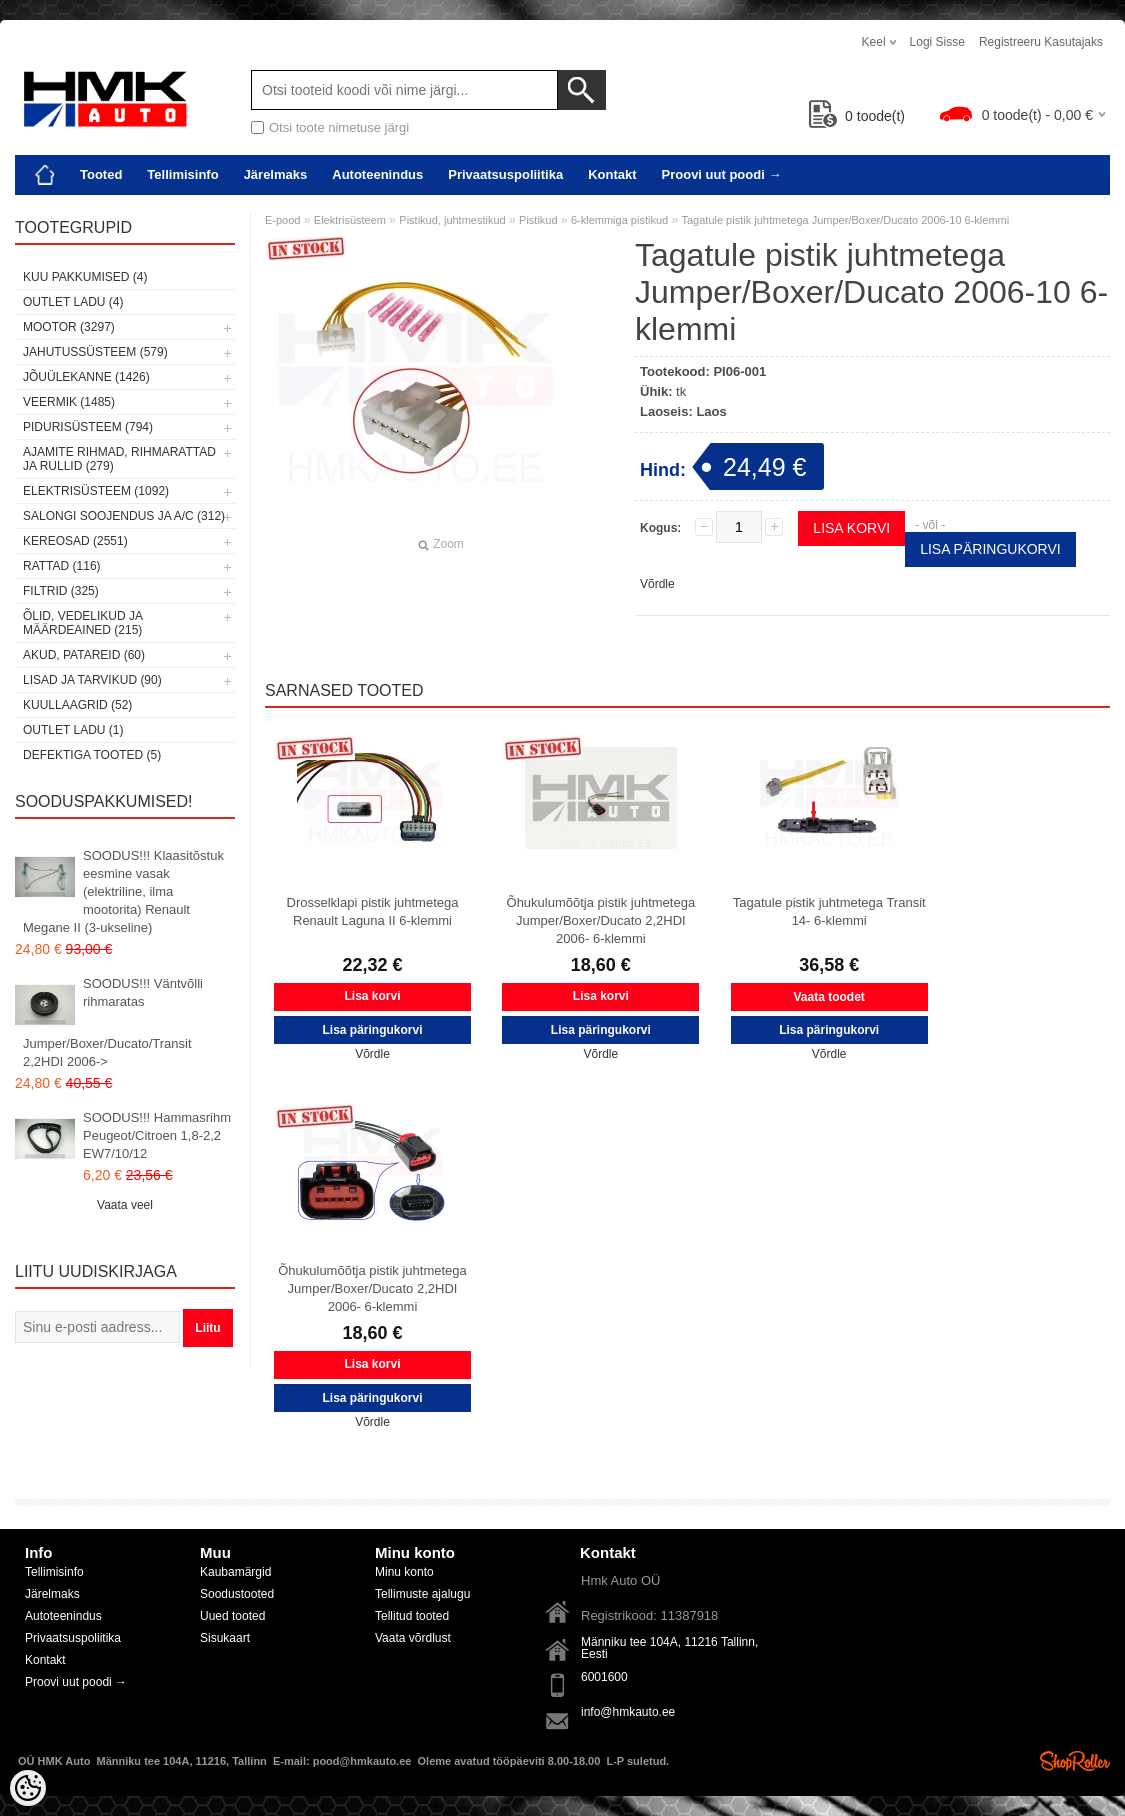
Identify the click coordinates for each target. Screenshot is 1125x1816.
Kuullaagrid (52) (77, 705)
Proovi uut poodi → (722, 174)
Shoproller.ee (1075, 1761)
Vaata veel (125, 1205)
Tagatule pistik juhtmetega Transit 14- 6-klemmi (829, 911)
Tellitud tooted (412, 1616)
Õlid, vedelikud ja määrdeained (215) (82, 623)
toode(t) (857, 116)
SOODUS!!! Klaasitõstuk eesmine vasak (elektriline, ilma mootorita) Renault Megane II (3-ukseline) (123, 891)
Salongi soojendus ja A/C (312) (124, 516)
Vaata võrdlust (413, 1638)
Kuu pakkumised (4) (85, 277)
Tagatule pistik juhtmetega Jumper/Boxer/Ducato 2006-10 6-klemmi (845, 220)
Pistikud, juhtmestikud (452, 220)
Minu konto (404, 1572)
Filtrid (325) (61, 591)
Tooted (101, 174)
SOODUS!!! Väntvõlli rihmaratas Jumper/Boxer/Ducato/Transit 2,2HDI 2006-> (113, 1022)
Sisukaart (225, 1638)
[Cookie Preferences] (28, 1788)
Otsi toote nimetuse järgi (339, 127)
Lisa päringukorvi (990, 549)
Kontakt (612, 174)
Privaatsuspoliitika (505, 174)
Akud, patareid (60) (84, 655)
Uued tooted (232, 1616)
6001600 (604, 1677)
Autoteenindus (377, 174)
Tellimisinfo (182, 174)
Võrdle (657, 584)
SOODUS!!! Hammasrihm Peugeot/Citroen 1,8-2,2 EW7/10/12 (157, 1135)
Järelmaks (276, 174)
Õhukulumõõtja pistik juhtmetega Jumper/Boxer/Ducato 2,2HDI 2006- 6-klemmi (601, 920)
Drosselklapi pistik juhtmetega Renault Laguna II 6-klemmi (373, 911)
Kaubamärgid (235, 1572)
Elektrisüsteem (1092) (96, 491)
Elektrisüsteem (350, 220)
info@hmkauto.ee (628, 1712)
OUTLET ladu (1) (73, 730)
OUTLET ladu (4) (73, 302)
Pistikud (538, 220)
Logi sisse (937, 42)
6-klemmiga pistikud (619, 220)
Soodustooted (237, 1594)
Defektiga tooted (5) (92, 755)
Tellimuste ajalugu (422, 1594)
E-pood (282, 220)
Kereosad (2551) (75, 541)
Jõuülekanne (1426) (86, 377)
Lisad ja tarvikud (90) (92, 680)
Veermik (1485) (69, 402)
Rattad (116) (62, 566)
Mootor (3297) (69, 327)
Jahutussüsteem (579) (95, 352)
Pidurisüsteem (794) (88, 427)
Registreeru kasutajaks (1041, 42)
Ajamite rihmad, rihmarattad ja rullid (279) (119, 459)
